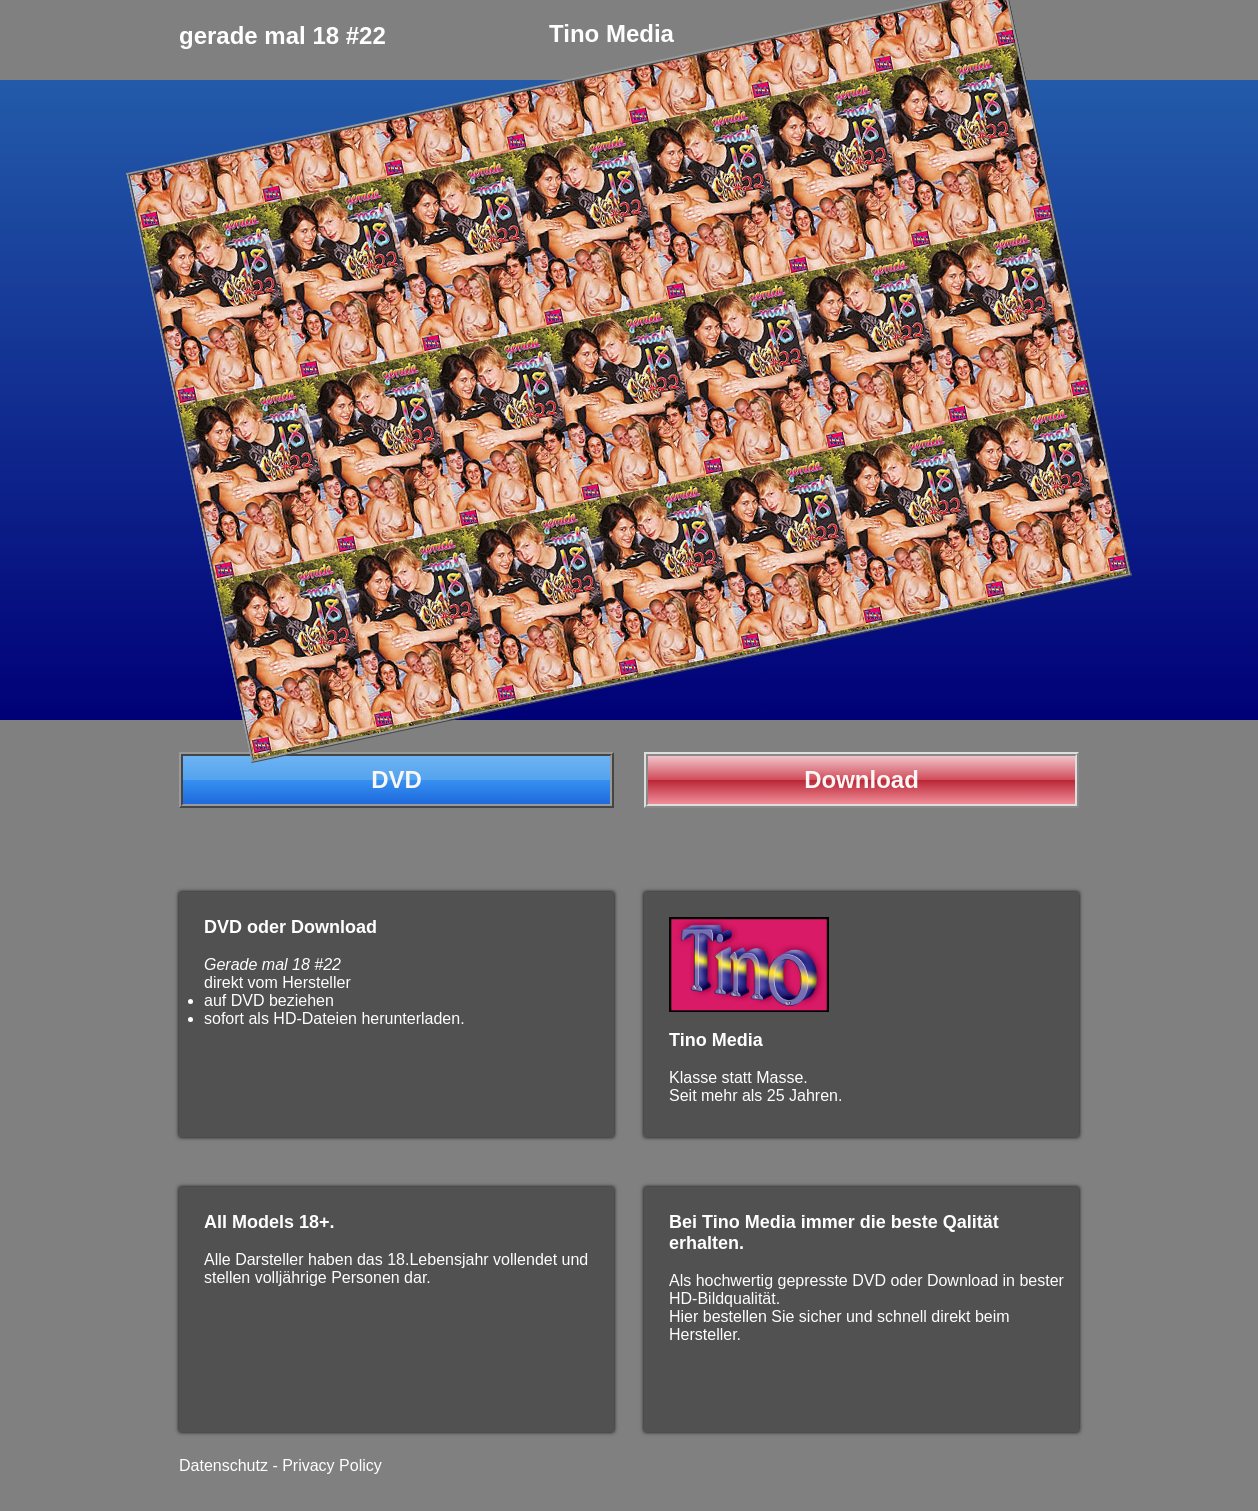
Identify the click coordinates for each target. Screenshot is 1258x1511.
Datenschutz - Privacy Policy (280, 1465)
